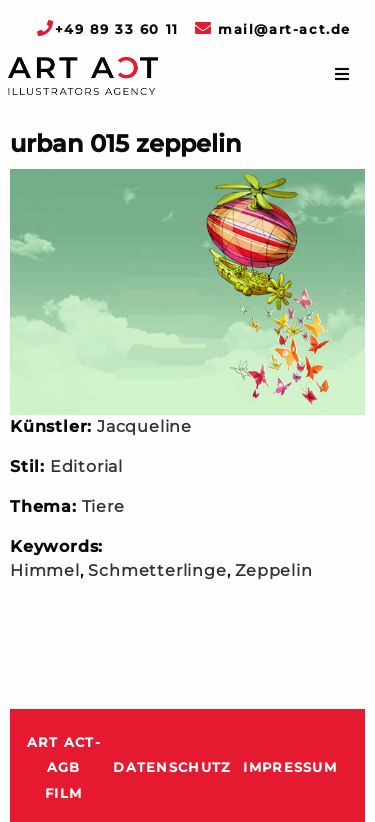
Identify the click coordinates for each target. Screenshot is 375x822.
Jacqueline (144, 426)
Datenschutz (172, 767)
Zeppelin (273, 570)
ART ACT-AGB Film (64, 768)
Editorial (86, 466)
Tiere (103, 506)
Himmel (45, 570)
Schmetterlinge (157, 570)
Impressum (290, 767)
